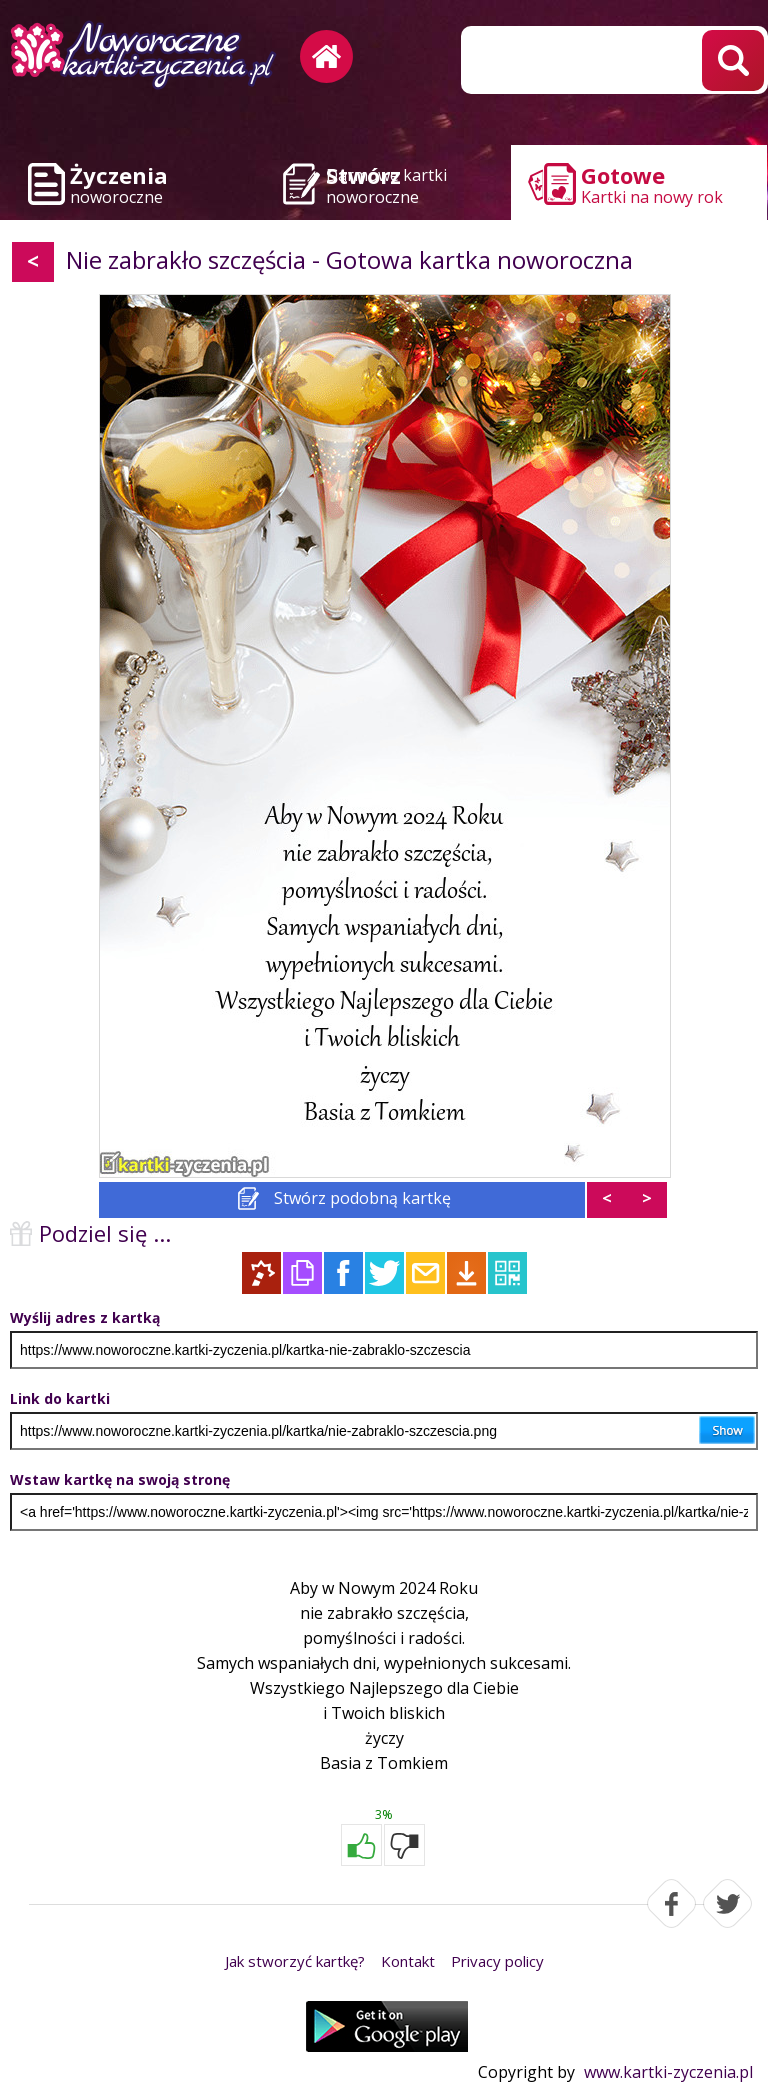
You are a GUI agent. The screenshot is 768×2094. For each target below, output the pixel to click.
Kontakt (408, 1961)
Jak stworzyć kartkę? (295, 1961)
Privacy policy (497, 1961)
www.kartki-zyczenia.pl (668, 2072)
